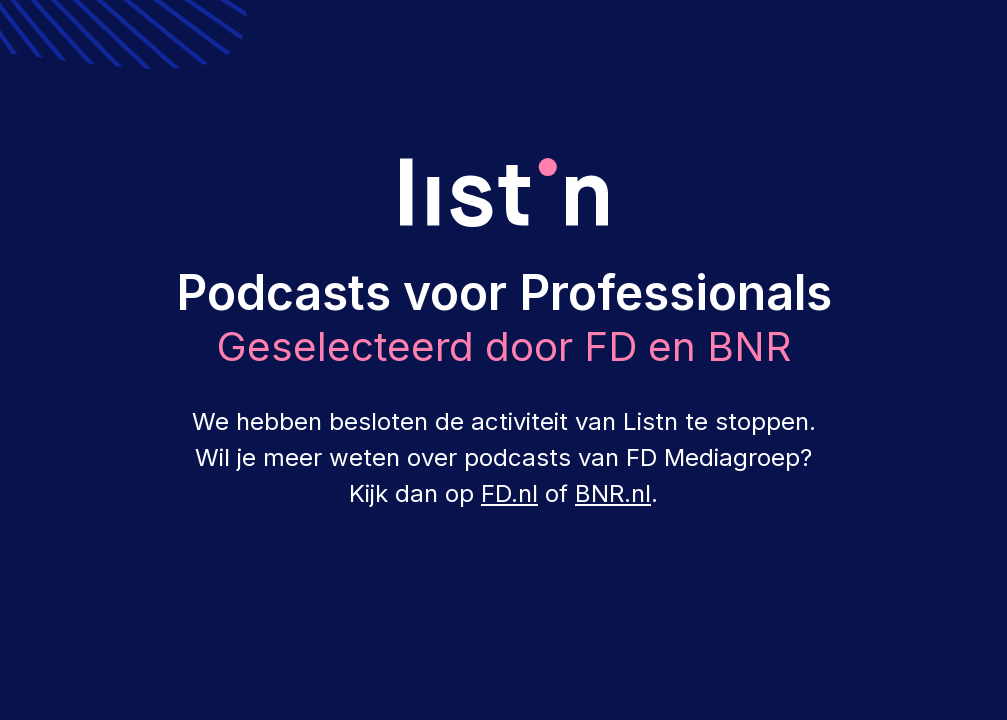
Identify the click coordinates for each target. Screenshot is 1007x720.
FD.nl (509, 493)
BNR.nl (613, 493)
